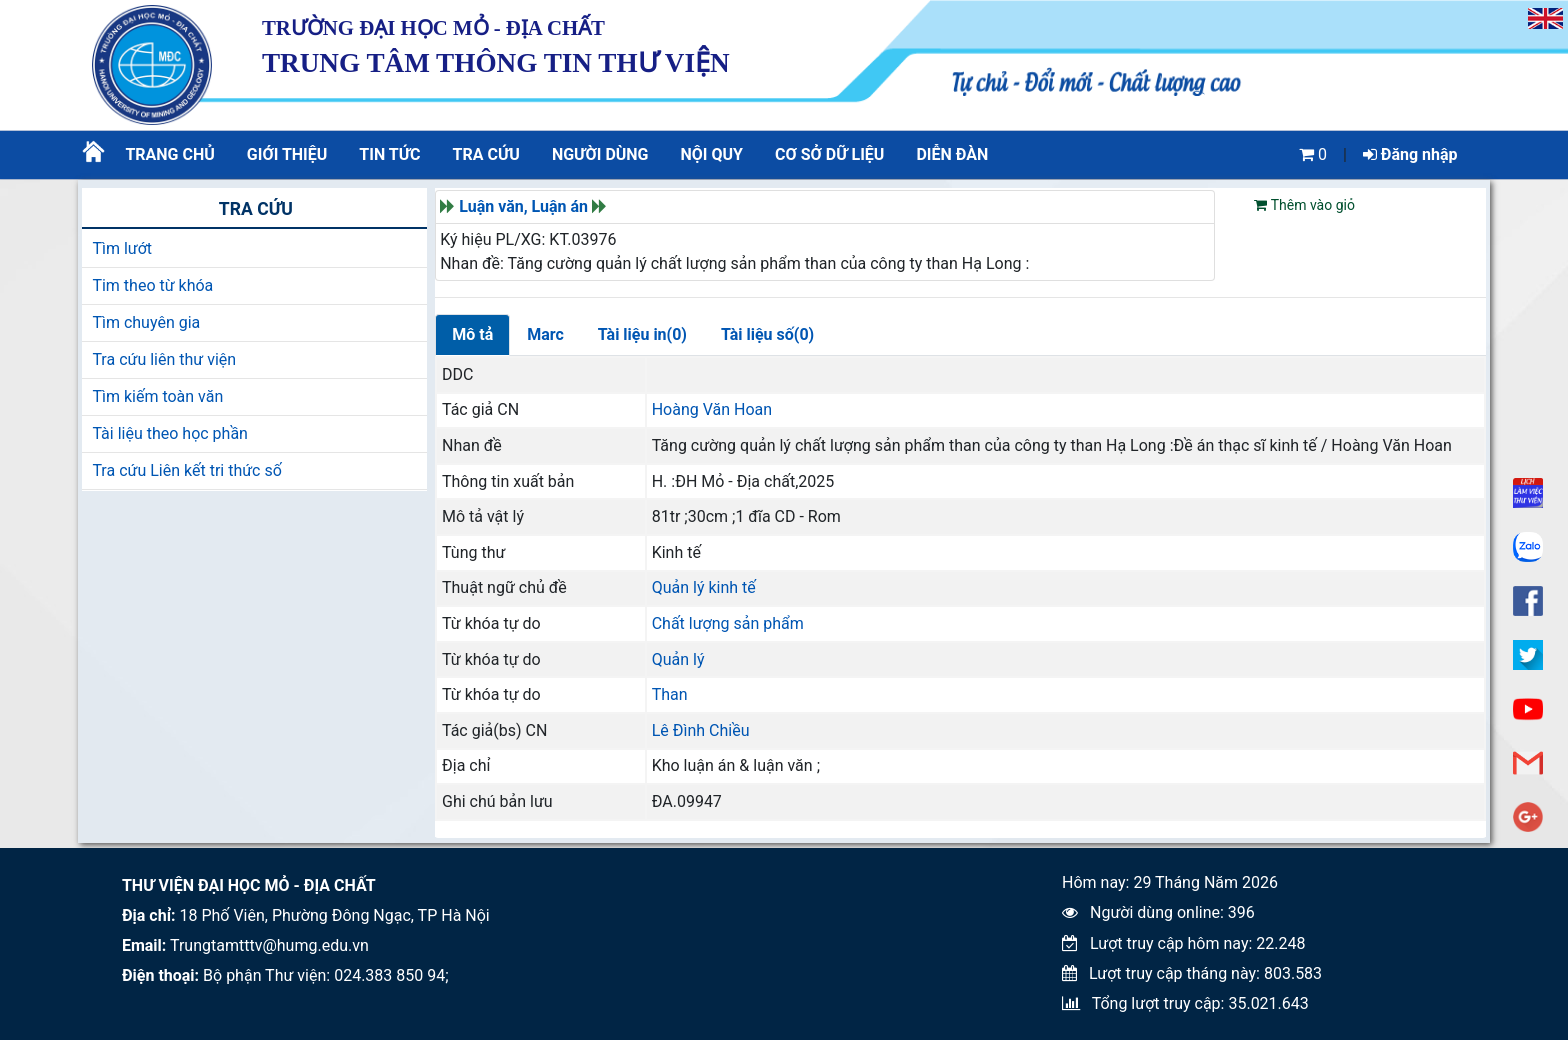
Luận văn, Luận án (523, 206)
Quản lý (678, 659)
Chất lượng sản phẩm (728, 623)
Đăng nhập (1410, 154)
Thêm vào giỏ (1304, 205)
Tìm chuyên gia (146, 322)
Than (670, 694)
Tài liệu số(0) (767, 334)
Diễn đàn (952, 154)
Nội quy (712, 154)
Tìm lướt (122, 248)
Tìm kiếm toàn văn (157, 396)
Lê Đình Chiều (701, 730)
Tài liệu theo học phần (170, 433)
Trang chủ (169, 154)
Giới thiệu (287, 154)
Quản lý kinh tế (704, 587)
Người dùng (600, 154)
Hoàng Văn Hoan (712, 409)
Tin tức (389, 154)
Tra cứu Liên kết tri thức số (186, 470)
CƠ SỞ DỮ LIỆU (829, 154)
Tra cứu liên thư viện (164, 359)
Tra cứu (486, 154)
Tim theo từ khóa (152, 285)
